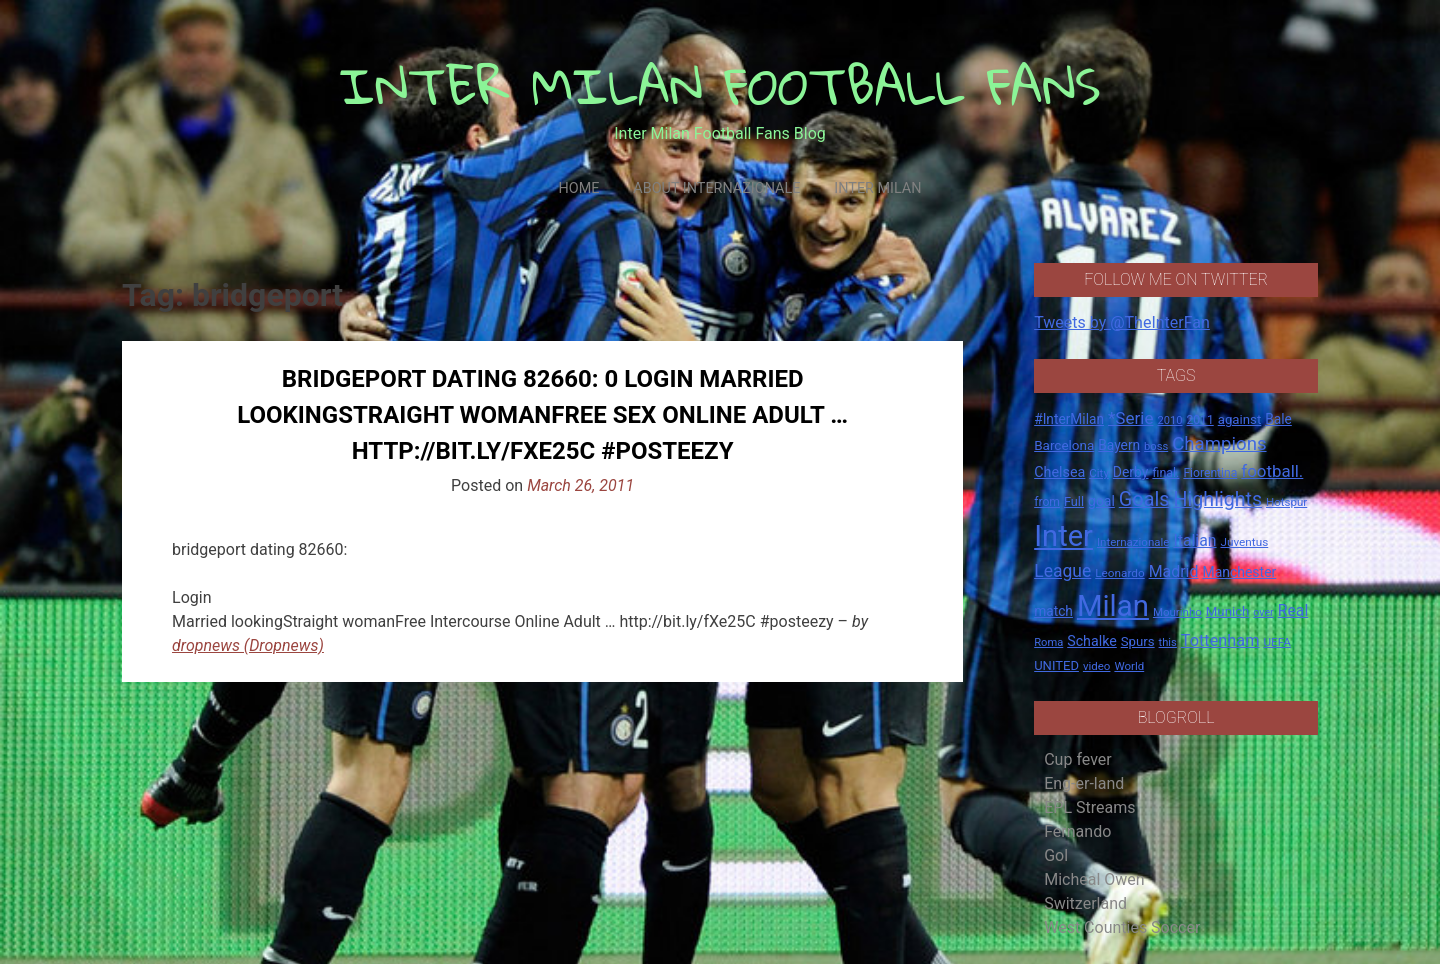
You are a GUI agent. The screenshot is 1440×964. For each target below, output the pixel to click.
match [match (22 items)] (1053, 611)
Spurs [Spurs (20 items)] (1138, 641)
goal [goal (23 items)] (1101, 501)
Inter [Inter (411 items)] (1063, 536)
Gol (1056, 855)
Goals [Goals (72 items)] (1144, 499)
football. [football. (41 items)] (1272, 471)
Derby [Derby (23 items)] (1131, 472)
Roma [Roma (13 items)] (1048, 642)
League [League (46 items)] (1062, 571)
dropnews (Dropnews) (248, 645)
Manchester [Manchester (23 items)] (1239, 572)
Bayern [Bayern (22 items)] (1119, 445)
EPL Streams (1089, 807)
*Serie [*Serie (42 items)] (1130, 418)
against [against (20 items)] (1240, 419)
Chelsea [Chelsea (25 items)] (1059, 472)
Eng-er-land (1084, 783)
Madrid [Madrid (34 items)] (1174, 571)
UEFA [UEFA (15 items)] (1277, 642)
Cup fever (1078, 759)
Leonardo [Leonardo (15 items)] (1119, 573)
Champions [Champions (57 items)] (1219, 444)
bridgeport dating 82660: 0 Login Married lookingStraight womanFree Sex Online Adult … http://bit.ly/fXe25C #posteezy (542, 415)
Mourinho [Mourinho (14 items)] (1177, 612)
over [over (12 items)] (1263, 612)
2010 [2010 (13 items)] (1169, 420)
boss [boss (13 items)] (1156, 446)
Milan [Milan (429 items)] (1113, 606)
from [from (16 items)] (1047, 502)
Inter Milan (877, 188)
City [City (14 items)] (1099, 473)
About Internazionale (716, 188)
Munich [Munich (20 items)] (1228, 611)
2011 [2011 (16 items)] (1199, 420)
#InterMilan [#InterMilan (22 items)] (1069, 419)
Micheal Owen (1094, 879)
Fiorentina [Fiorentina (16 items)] (1210, 473)
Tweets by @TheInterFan (1122, 322)
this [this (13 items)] (1168, 642)
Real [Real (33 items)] (1293, 610)
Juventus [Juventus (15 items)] (1244, 542)
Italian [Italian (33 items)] (1194, 540)
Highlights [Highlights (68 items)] (1218, 499)
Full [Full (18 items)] (1074, 501)
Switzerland (1085, 903)
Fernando (1077, 831)
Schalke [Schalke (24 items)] (1092, 641)
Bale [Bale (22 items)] (1278, 419)
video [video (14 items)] (1097, 666)
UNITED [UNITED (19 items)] (1056, 665)
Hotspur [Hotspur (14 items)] (1286, 502)
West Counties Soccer (1122, 927)
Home (578, 188)
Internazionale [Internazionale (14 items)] (1133, 542)
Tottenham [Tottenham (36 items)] (1220, 640)
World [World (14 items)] (1129, 666)
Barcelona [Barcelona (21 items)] (1064, 445)
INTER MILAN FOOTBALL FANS (720, 85)
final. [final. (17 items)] (1165, 472)
